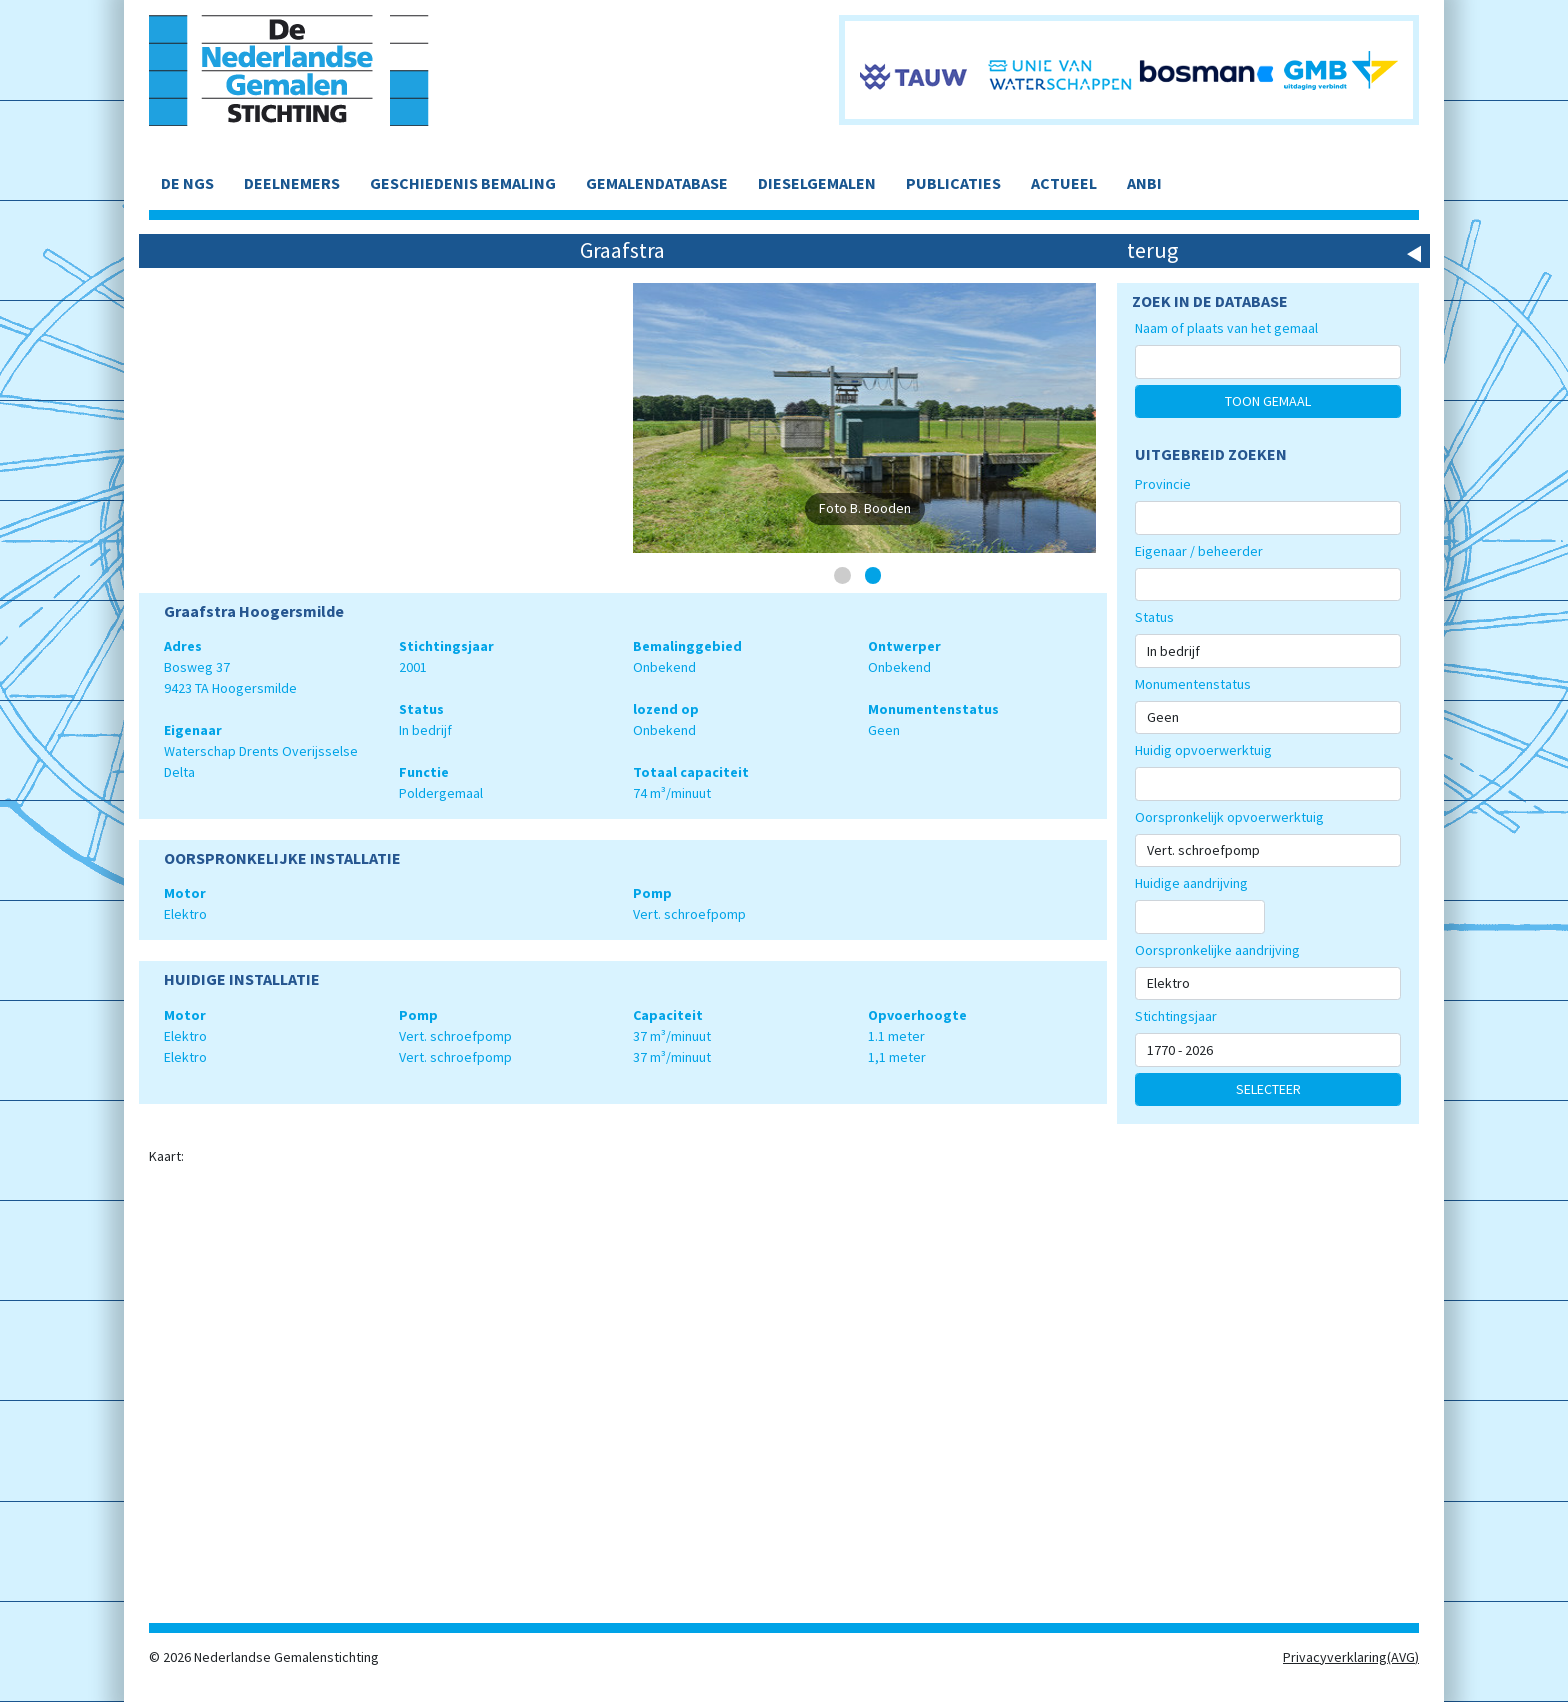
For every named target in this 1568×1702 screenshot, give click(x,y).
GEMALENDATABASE (657, 183)
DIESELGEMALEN (817, 183)
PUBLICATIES (953, 183)
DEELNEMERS (292, 183)
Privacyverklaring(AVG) (1351, 1657)
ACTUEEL (1064, 183)
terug (1152, 250)
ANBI (1144, 183)
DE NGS (187, 183)
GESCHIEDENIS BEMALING (463, 183)
